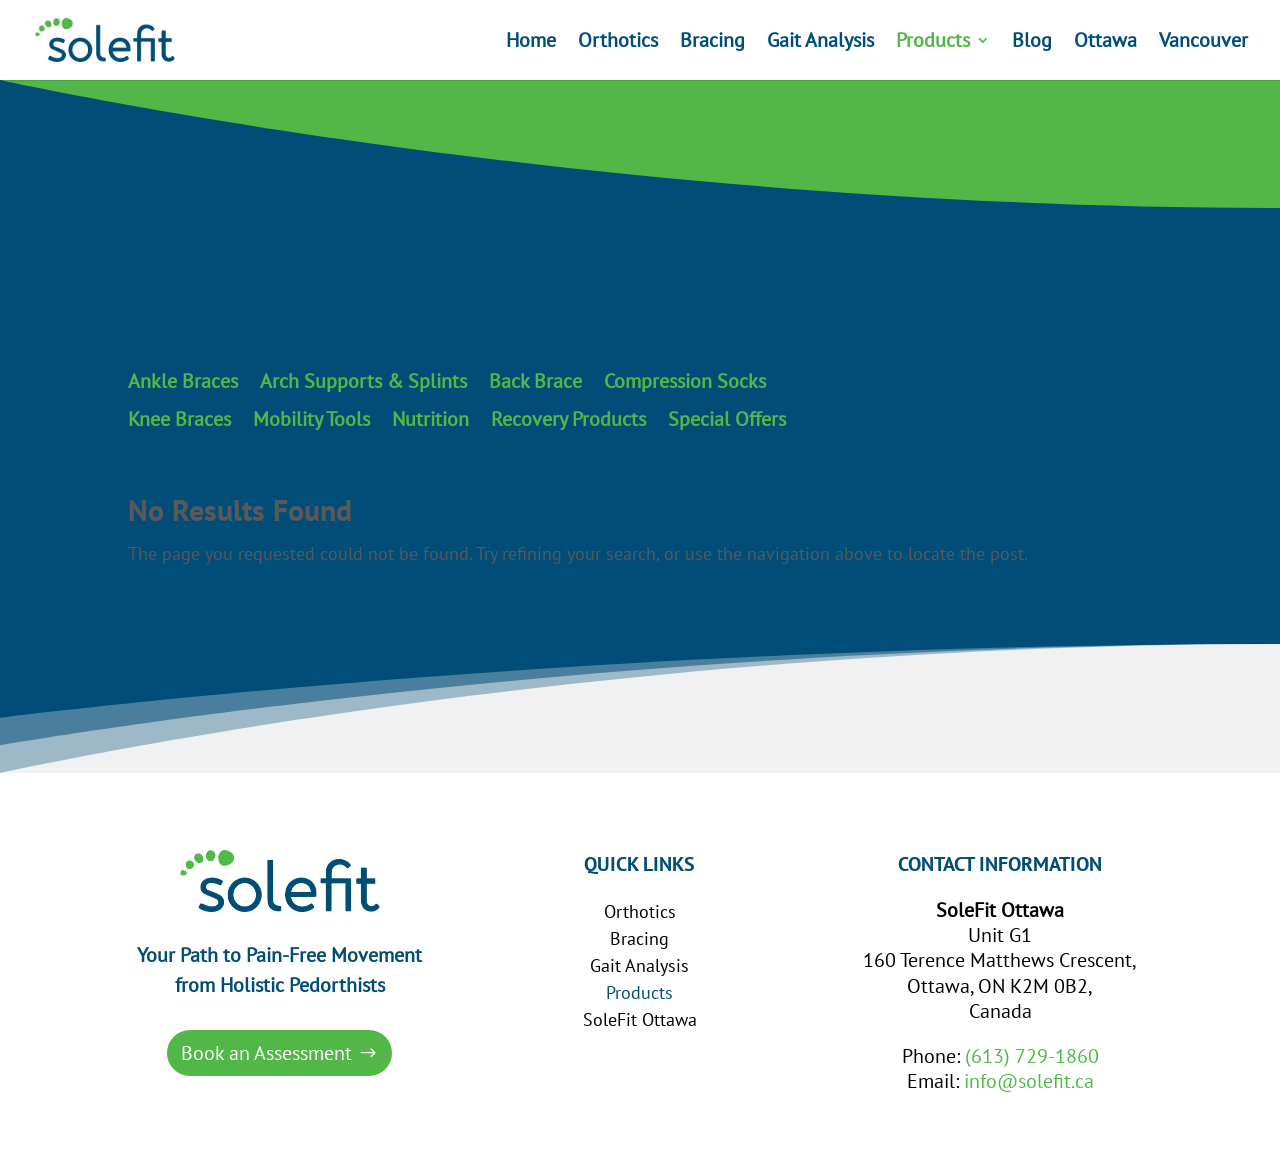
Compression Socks (685, 382)
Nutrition (430, 420)
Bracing (712, 43)
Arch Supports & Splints (363, 382)
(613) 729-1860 (1032, 1056)
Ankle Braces (183, 382)
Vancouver (1203, 43)
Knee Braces (179, 420)
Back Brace (535, 382)
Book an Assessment (266, 1053)
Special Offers (727, 420)
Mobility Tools (311, 420)
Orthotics (618, 43)
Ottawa (1105, 43)
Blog (1032, 43)
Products (933, 43)
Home (531, 43)
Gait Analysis (820, 43)
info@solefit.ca (1029, 1081)
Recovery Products (568, 420)
